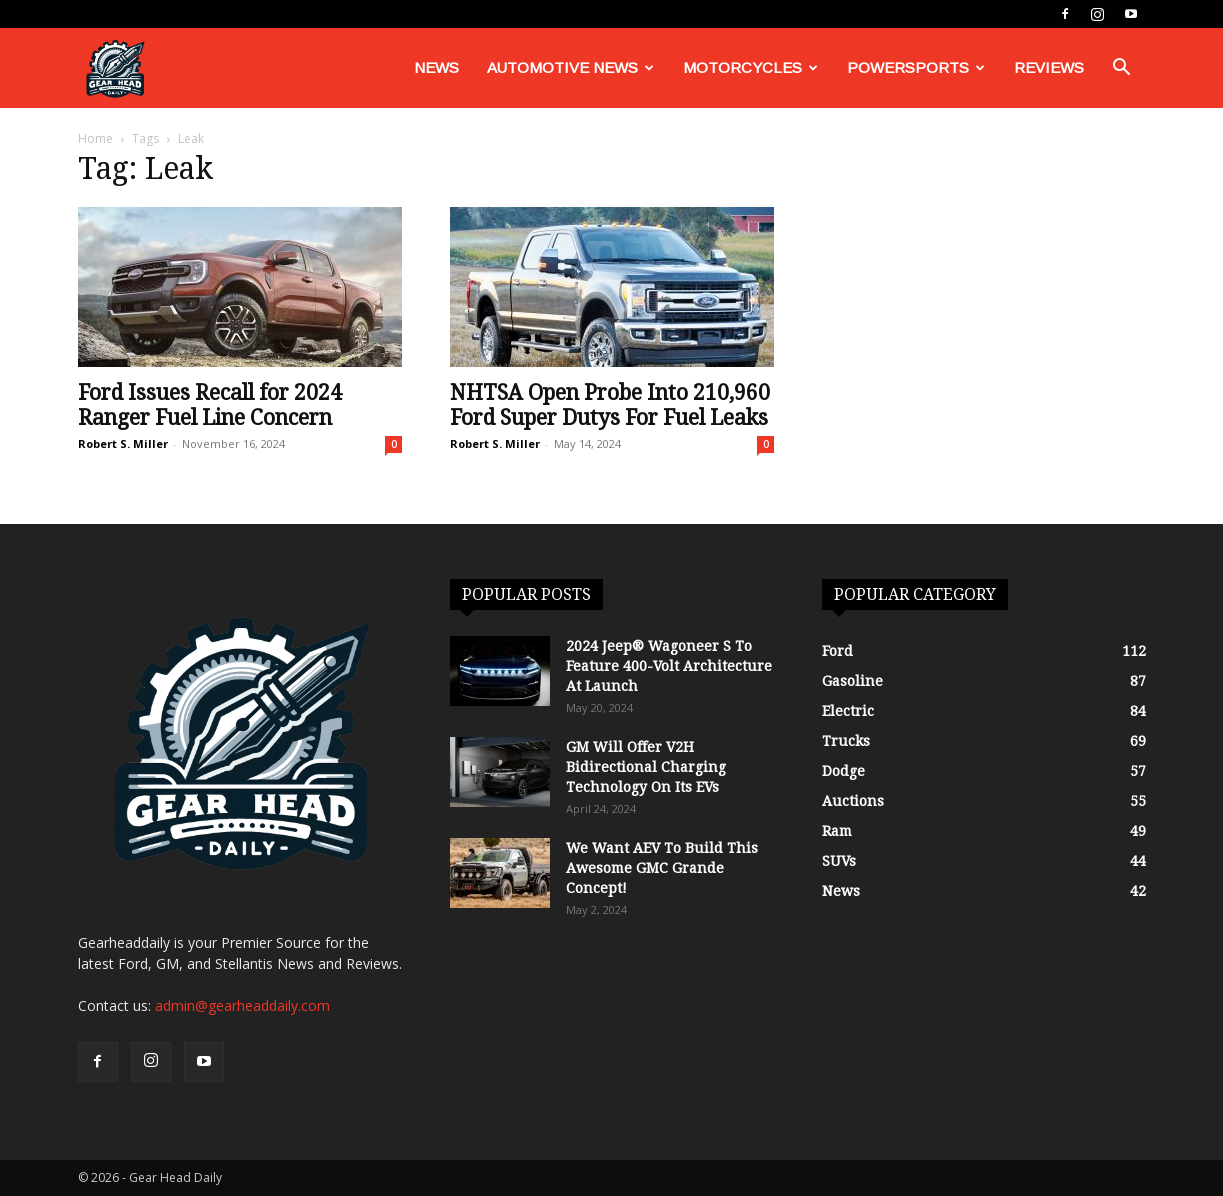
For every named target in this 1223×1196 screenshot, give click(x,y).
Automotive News (570, 67)
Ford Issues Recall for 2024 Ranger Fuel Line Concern (210, 405)
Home (95, 138)
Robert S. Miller (123, 443)
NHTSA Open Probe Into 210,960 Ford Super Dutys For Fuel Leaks (610, 405)
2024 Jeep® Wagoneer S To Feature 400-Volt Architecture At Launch (669, 666)
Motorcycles (750, 67)
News (436, 67)
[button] (1122, 69)
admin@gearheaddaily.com (242, 1005)
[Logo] (115, 68)
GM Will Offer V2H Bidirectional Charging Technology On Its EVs (646, 767)
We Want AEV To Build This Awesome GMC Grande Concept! (662, 868)
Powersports (916, 67)
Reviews (1049, 67)
